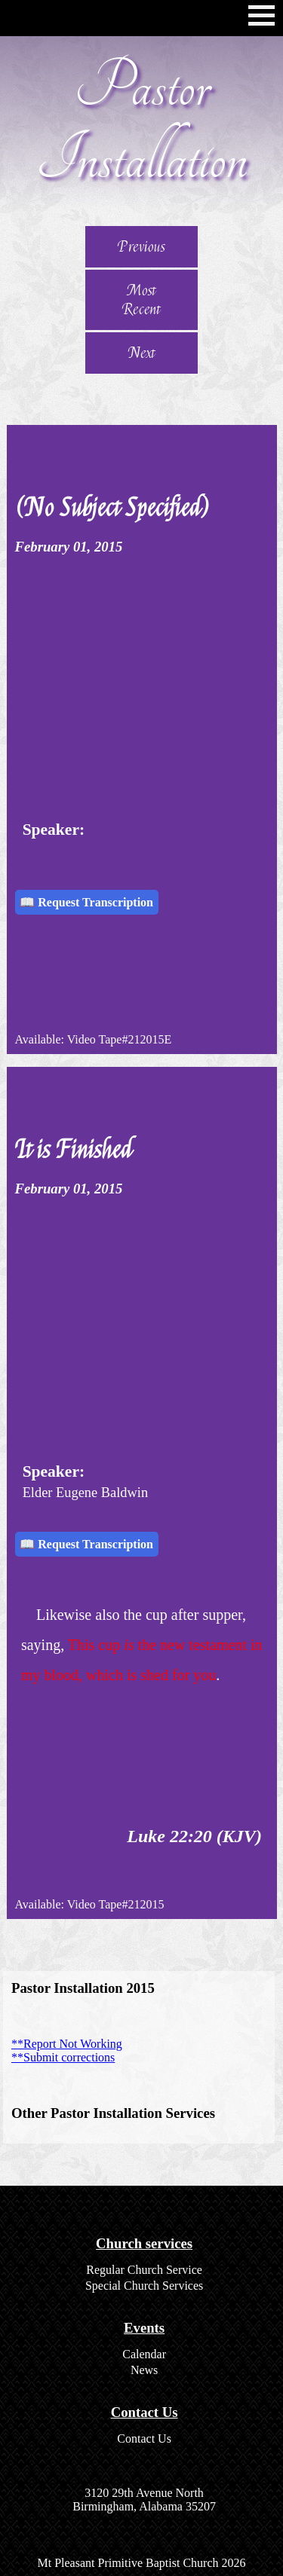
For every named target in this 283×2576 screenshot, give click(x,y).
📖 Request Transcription (86, 902)
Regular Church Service (144, 2269)
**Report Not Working (66, 2043)
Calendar (144, 2354)
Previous (141, 246)
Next (141, 353)
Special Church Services (144, 2285)
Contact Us (144, 2438)
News (144, 2370)
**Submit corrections (63, 2057)
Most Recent (141, 300)
